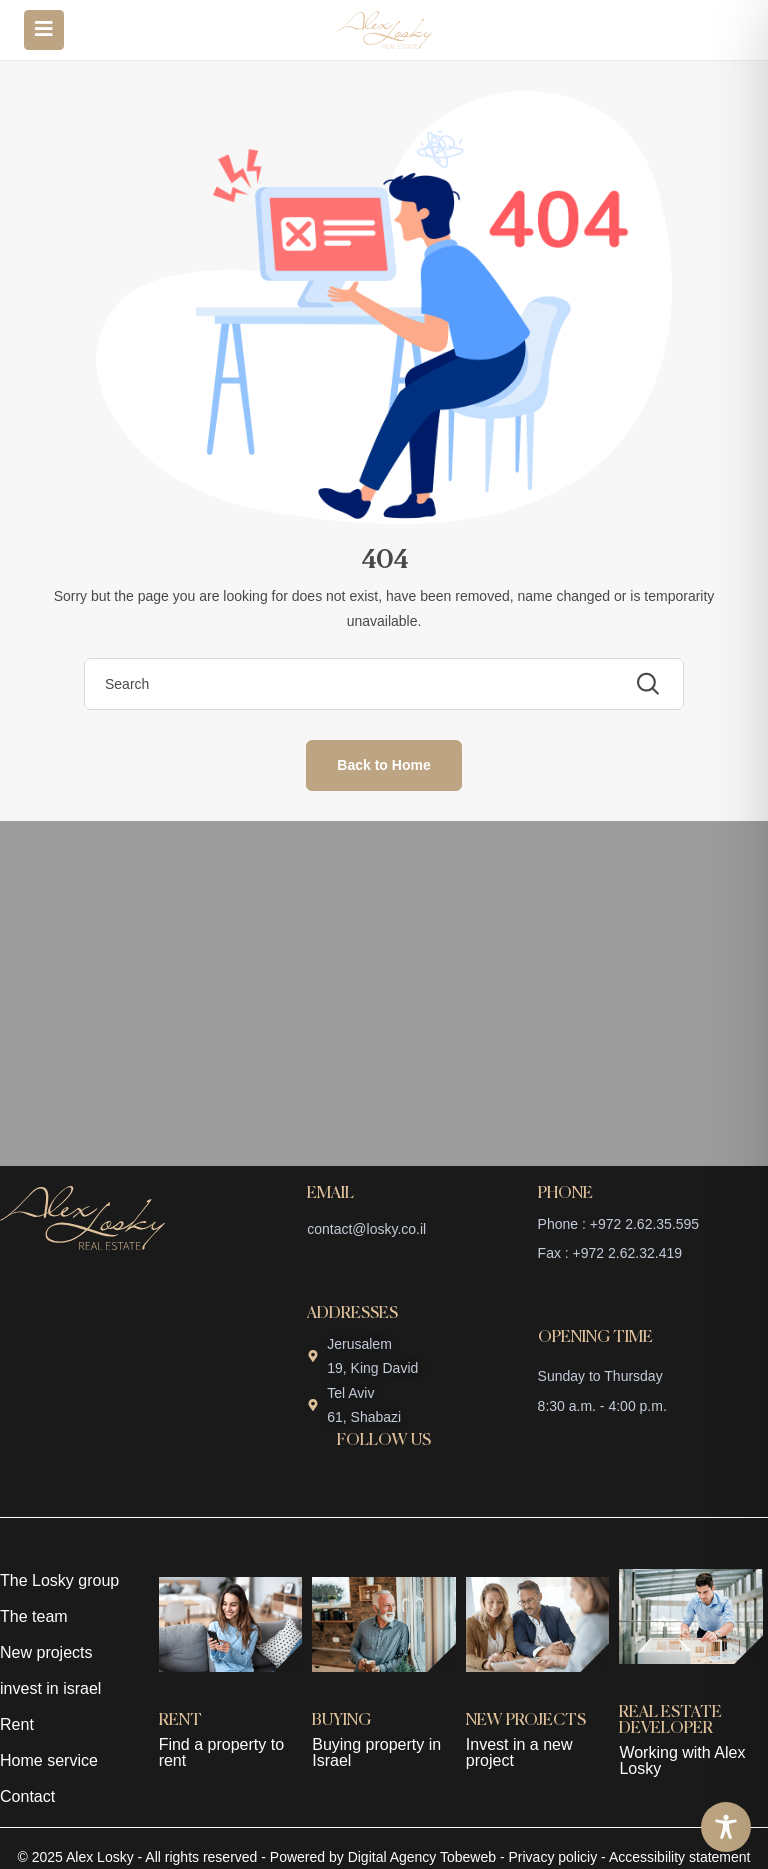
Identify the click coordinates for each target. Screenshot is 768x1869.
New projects (46, 1652)
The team (34, 1616)
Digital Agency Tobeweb (422, 1857)
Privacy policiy (553, 1857)
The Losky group (59, 1580)
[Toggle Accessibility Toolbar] (726, 1827)
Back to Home (383, 765)
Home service (49, 1760)
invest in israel (50, 1688)
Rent (17, 1724)
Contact (27, 1796)
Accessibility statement (680, 1857)
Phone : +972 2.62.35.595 (619, 1224)
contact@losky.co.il (366, 1229)
